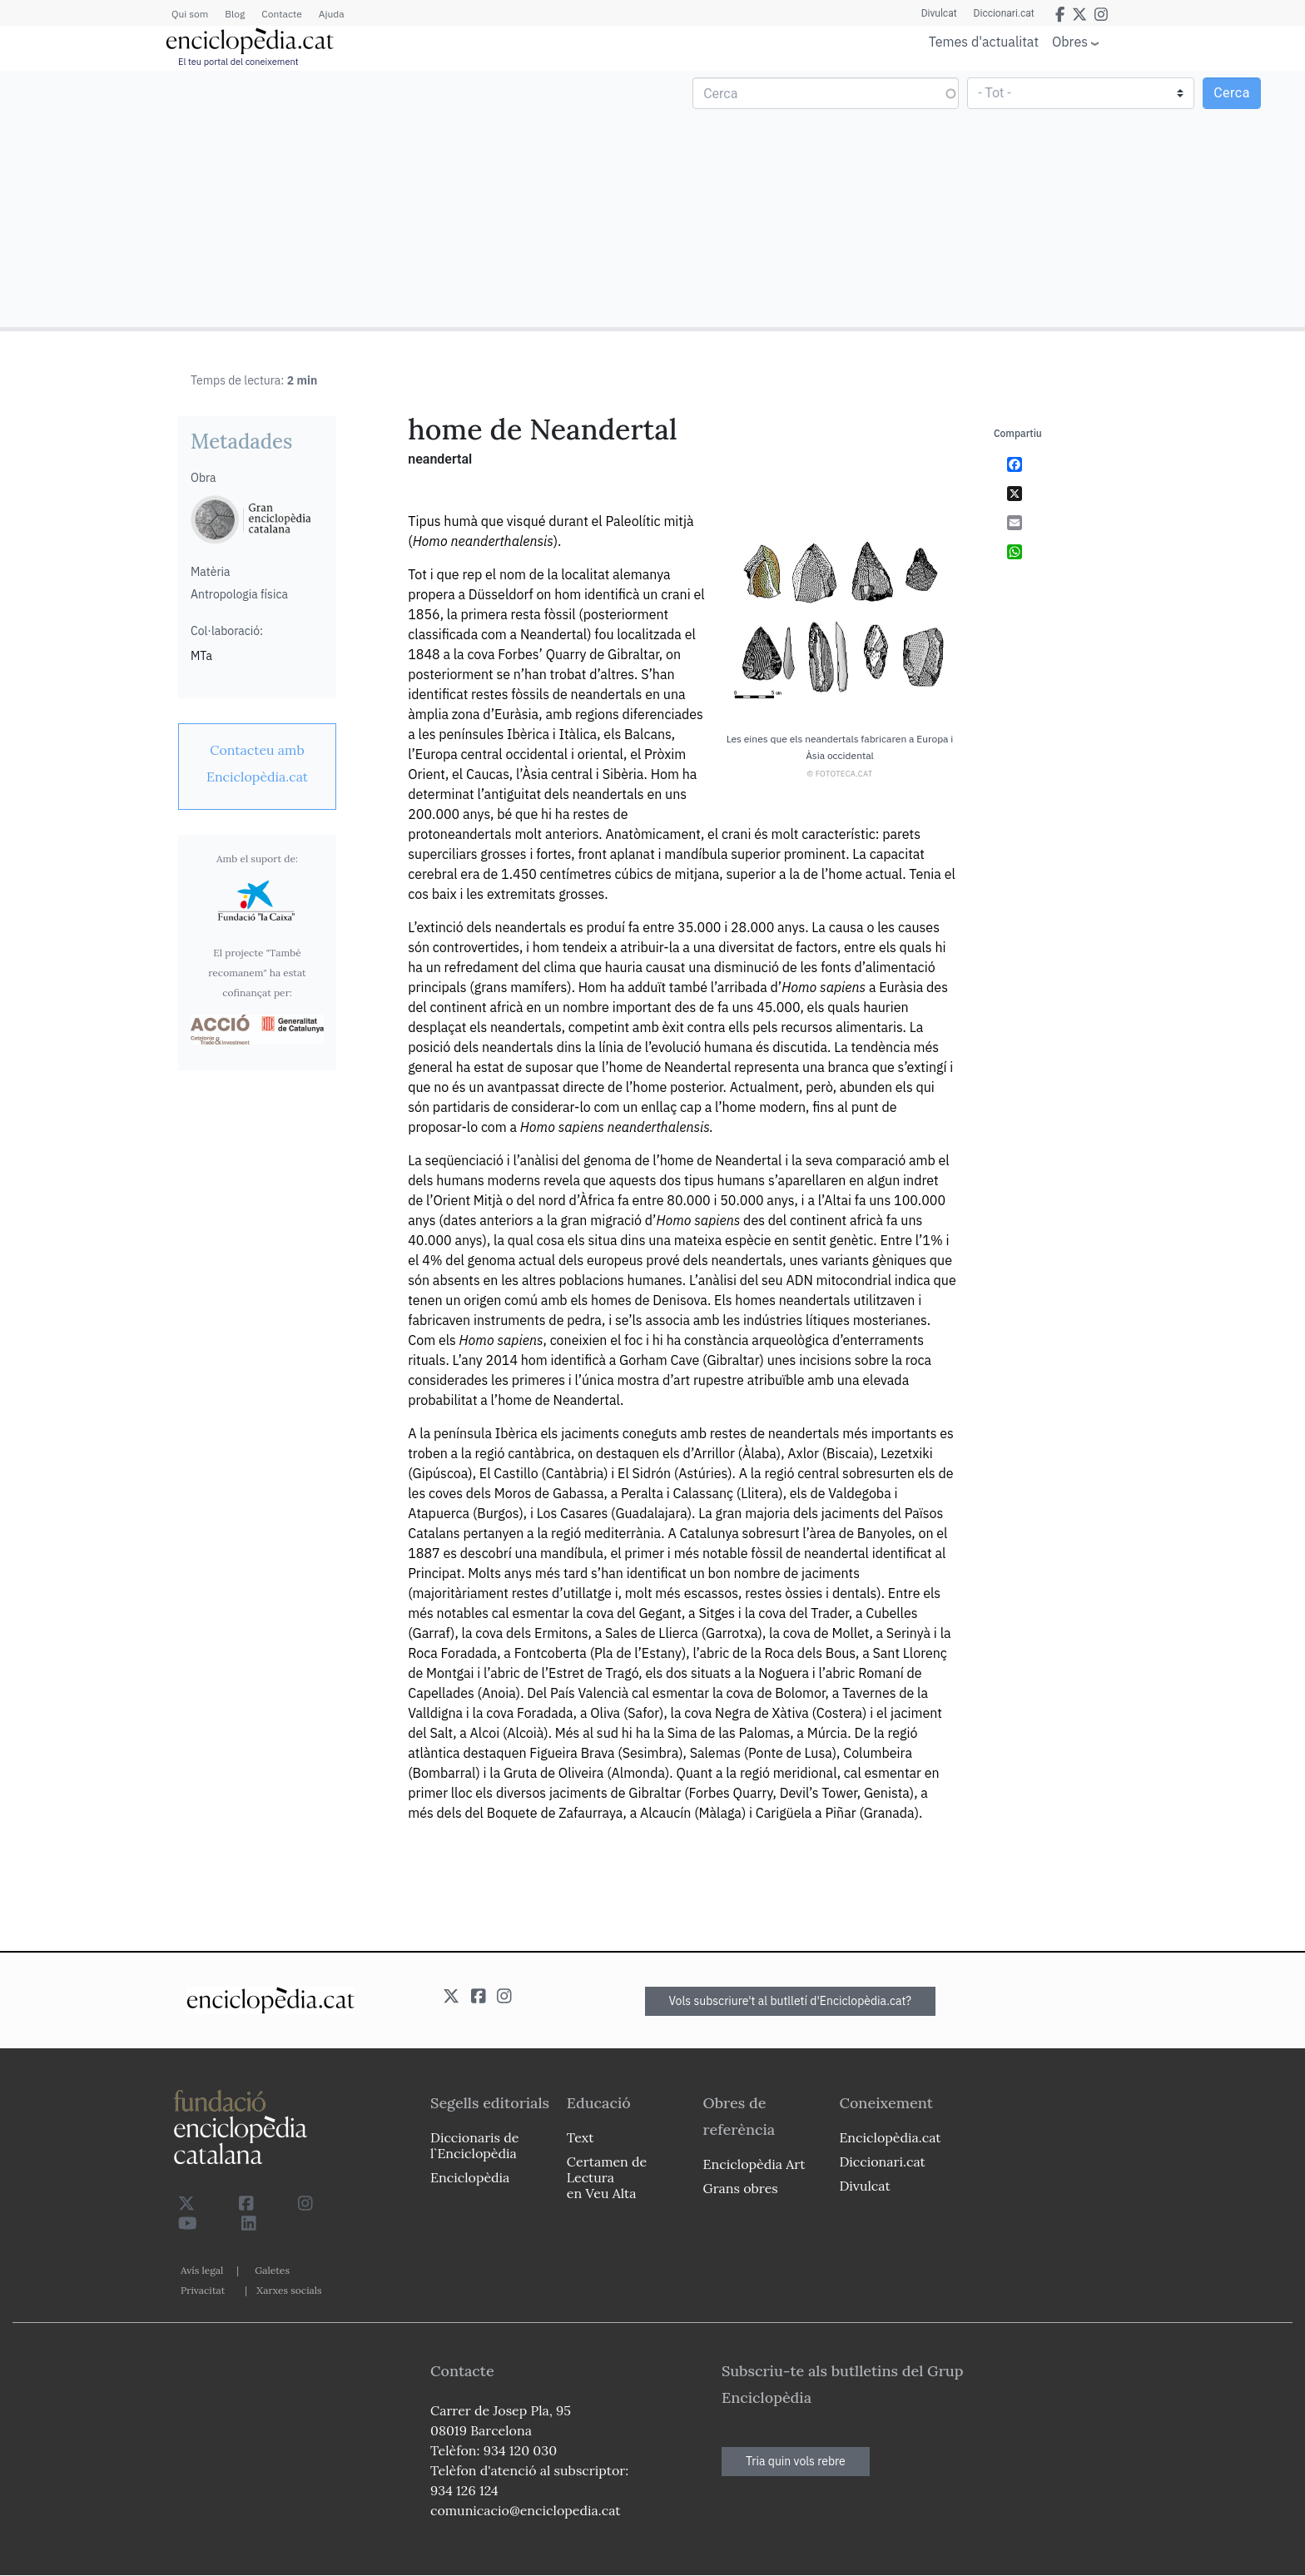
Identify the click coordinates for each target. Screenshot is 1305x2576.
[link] (257, 763)
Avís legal (202, 2270)
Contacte (281, 13)
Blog (235, 13)
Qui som (189, 13)
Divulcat (939, 13)
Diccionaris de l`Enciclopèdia (474, 2145)
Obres (1070, 41)
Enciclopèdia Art (754, 2164)
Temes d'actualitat (984, 41)
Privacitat (203, 2290)
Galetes (272, 2270)
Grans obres (740, 2188)
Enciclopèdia (469, 2177)
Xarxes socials (288, 2290)
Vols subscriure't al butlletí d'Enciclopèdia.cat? (790, 2000)
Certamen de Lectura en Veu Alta (607, 2177)
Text (580, 2137)
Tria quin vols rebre (796, 2461)
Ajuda (332, 13)
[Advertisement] (328, 198)
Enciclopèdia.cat (889, 2137)
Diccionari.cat (1004, 13)
